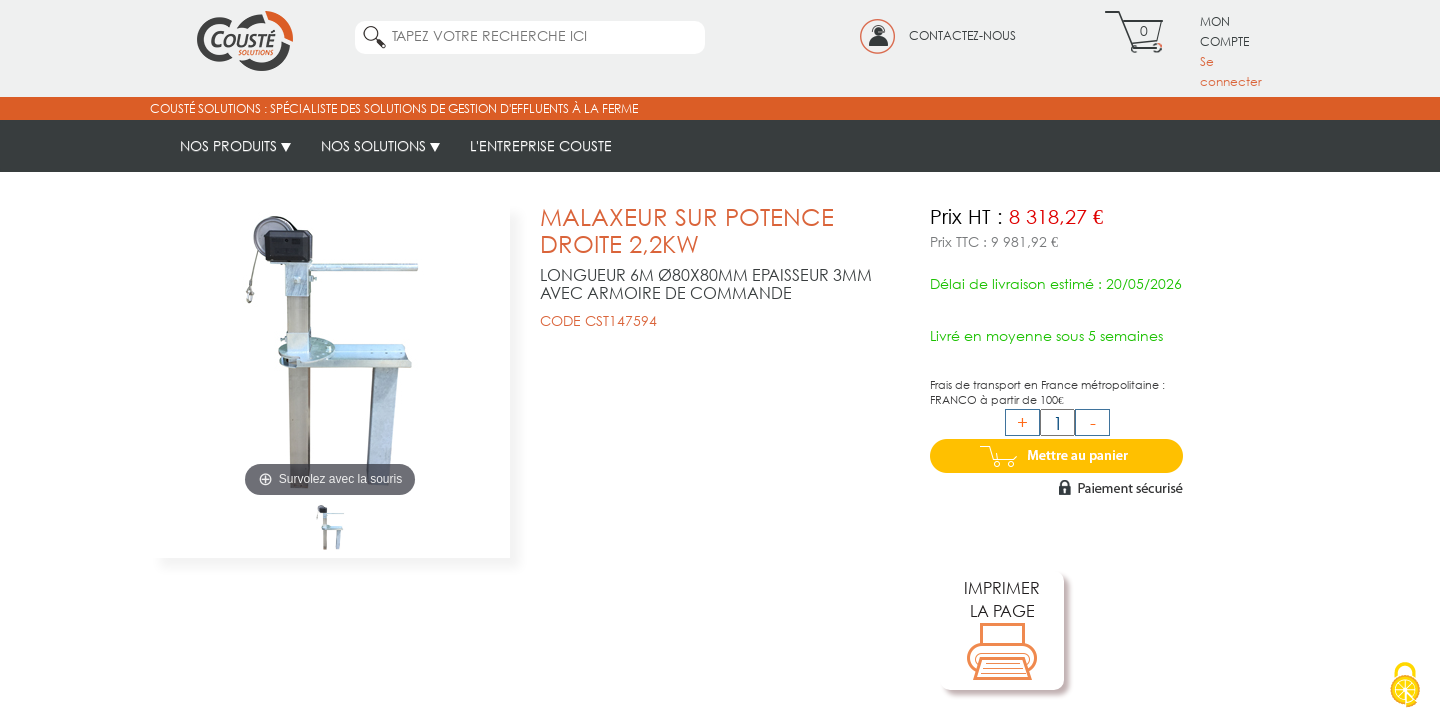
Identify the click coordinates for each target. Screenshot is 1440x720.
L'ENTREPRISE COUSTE (541, 145)
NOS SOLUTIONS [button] (380, 145)
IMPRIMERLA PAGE (1002, 630)
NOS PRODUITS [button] (235, 145)
